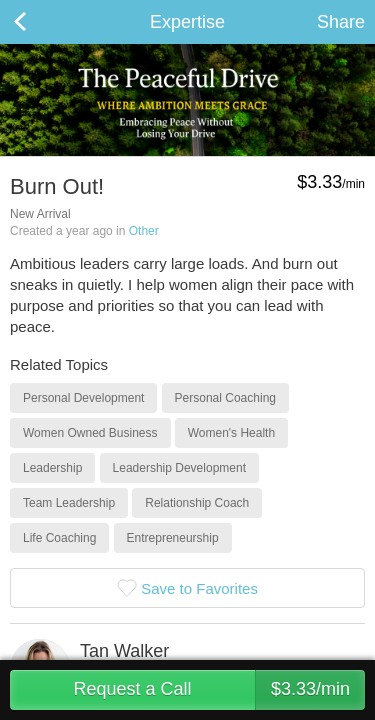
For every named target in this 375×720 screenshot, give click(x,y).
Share (341, 22)
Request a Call (219, 690)
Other (144, 231)
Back (40, 22)
